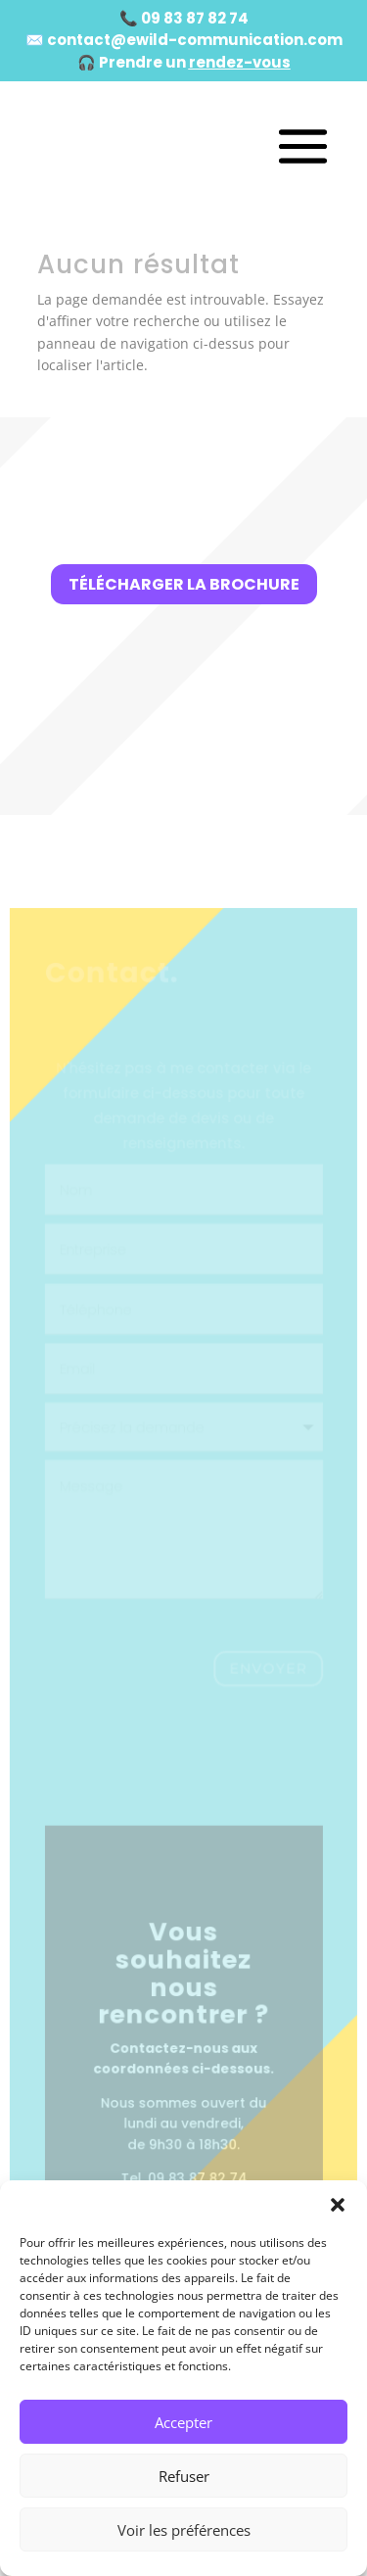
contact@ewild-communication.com (195, 39)
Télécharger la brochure (184, 584)
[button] (337, 2205)
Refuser (184, 2476)
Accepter (183, 2422)
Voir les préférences (184, 2530)
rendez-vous (240, 62)
